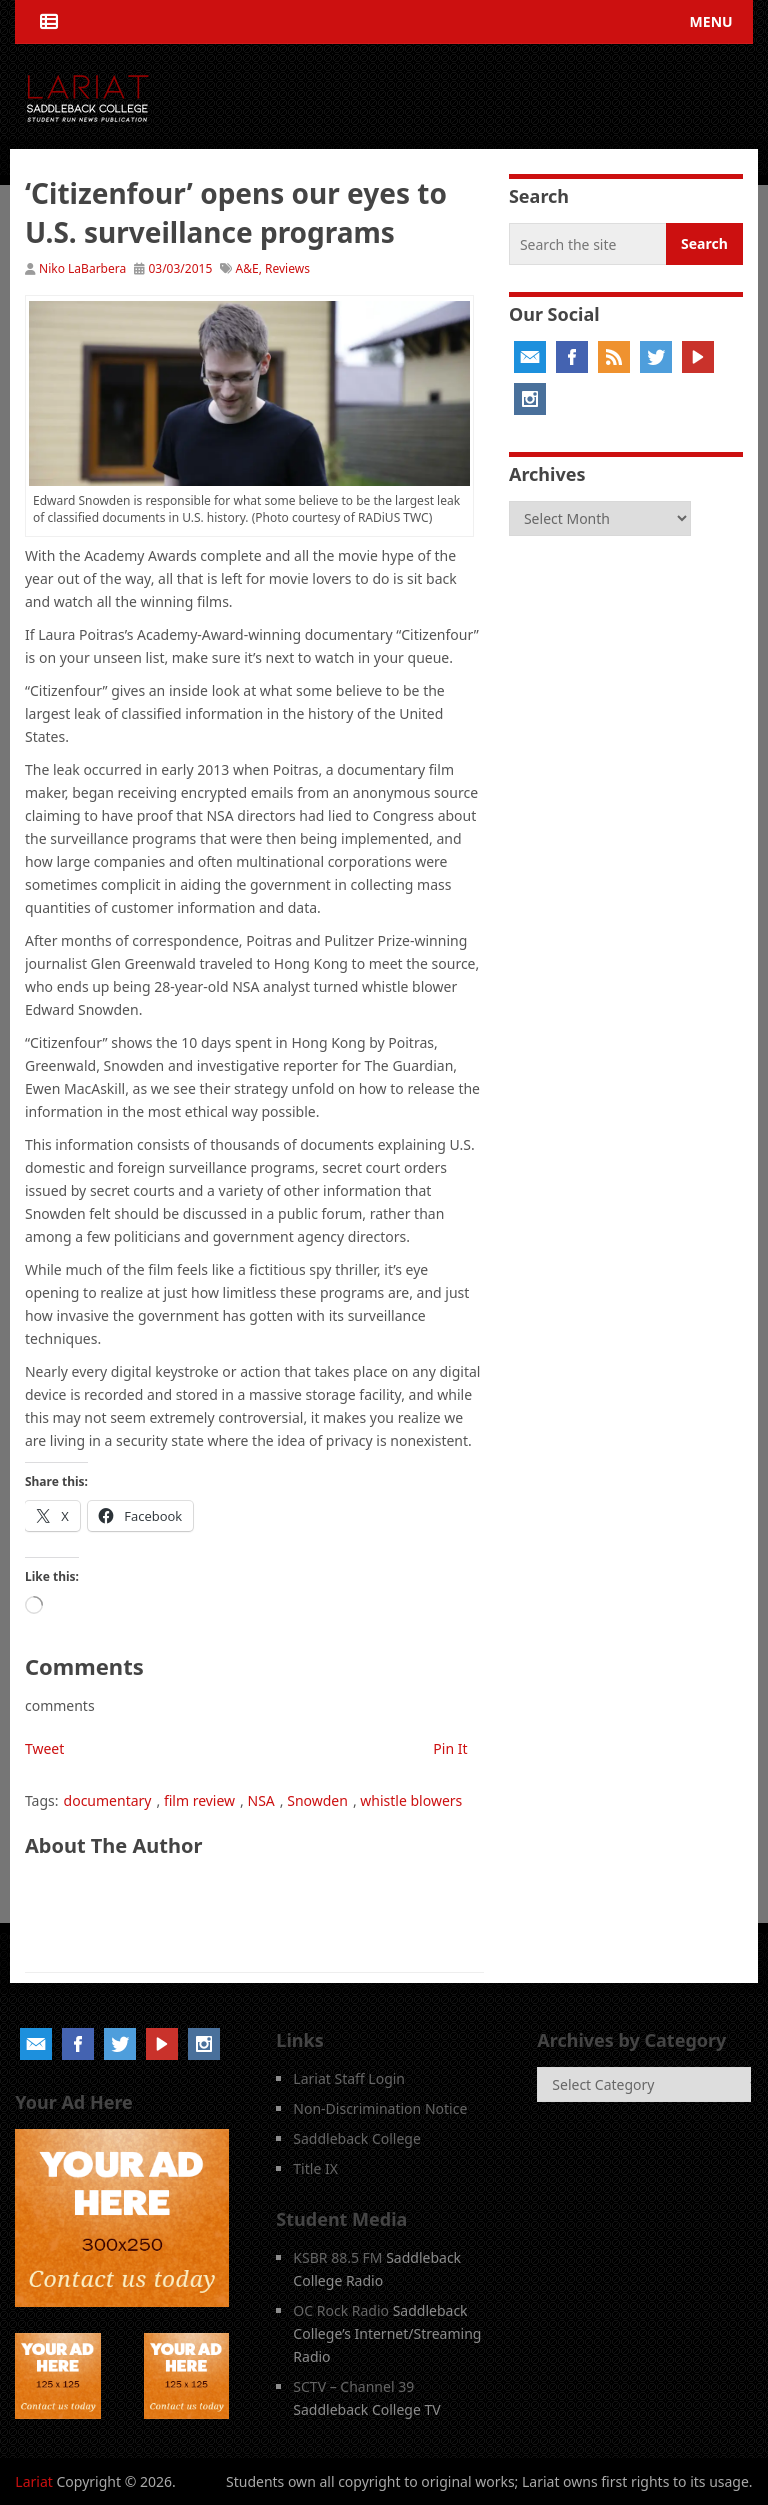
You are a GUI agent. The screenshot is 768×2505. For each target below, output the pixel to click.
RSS (614, 357)
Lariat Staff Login (349, 2078)
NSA (261, 1800)
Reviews (287, 268)
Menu (711, 21)
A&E (247, 268)
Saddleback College (357, 2138)
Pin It (450, 1748)
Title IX (315, 2168)
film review (199, 1800)
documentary (108, 1800)
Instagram (530, 399)
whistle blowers (411, 1800)
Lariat (34, 2481)
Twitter (656, 357)
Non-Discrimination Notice (380, 2108)
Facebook (572, 357)
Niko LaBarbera (82, 268)
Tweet (44, 1748)
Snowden (317, 1800)
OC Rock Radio (341, 2310)
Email (530, 357)
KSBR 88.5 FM (337, 2257)
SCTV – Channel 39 (353, 2386)
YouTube (698, 357)
